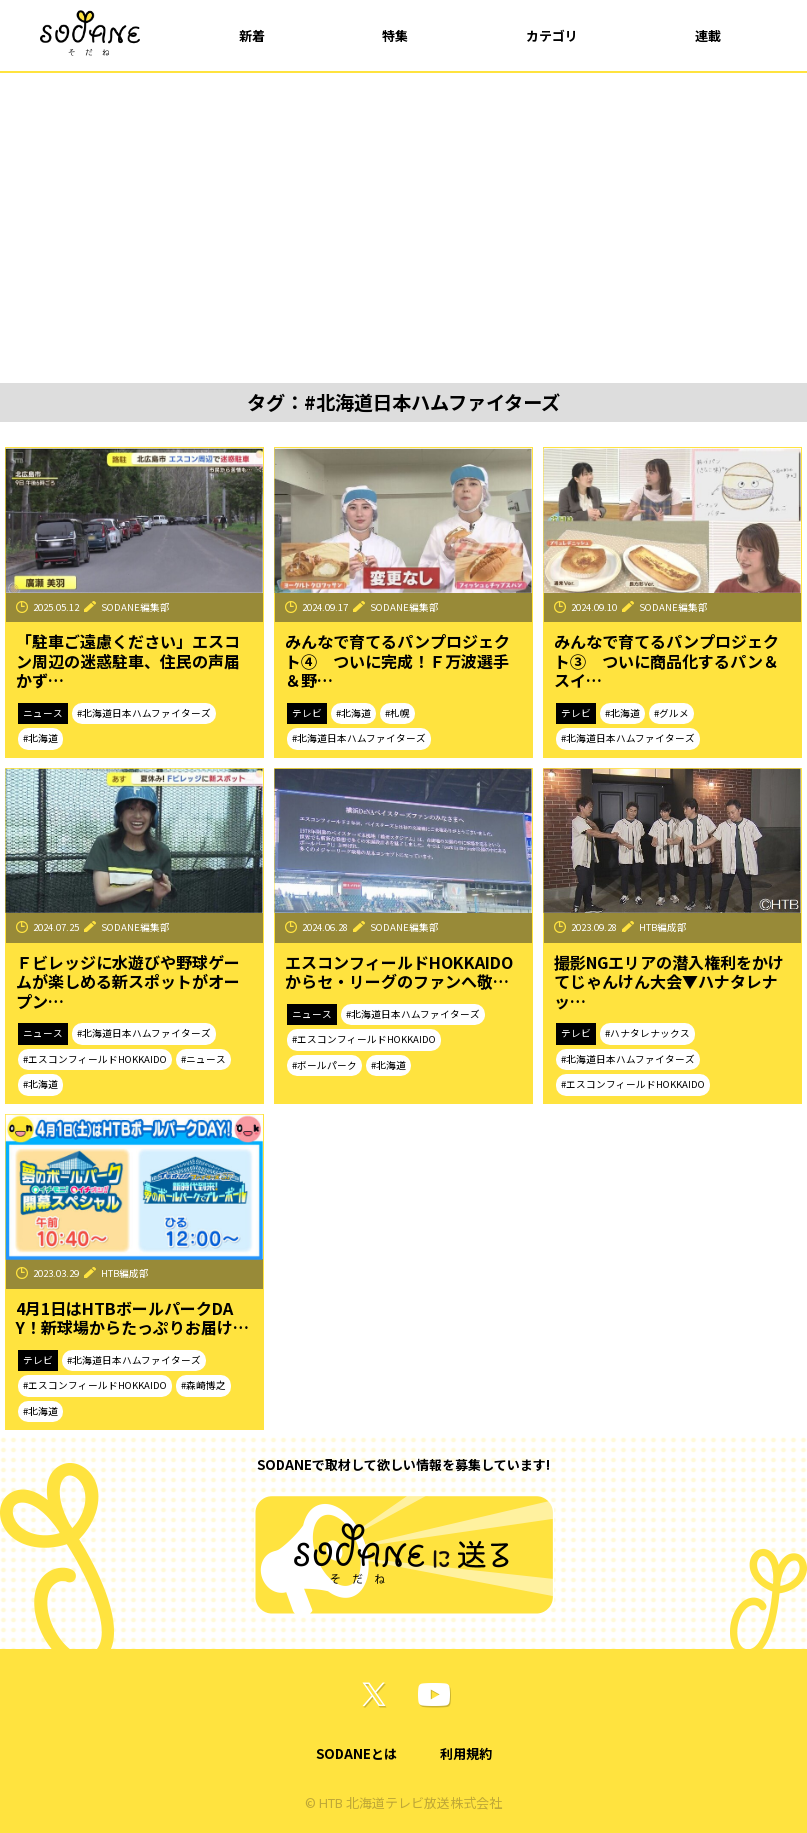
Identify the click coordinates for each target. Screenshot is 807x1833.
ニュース (43, 713)
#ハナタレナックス (647, 1033)
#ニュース (203, 1059)
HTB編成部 (663, 927)
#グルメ (671, 713)
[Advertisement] (403, 223)
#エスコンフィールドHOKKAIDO (95, 1059)
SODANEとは (356, 1753)
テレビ (307, 713)
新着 (252, 35)
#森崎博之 (203, 1385)
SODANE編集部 (135, 607)
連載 (708, 35)
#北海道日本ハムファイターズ (144, 713)
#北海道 (40, 738)
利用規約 (466, 1753)
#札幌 (397, 713)
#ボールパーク (324, 1065)
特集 (395, 35)
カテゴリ (552, 35)
